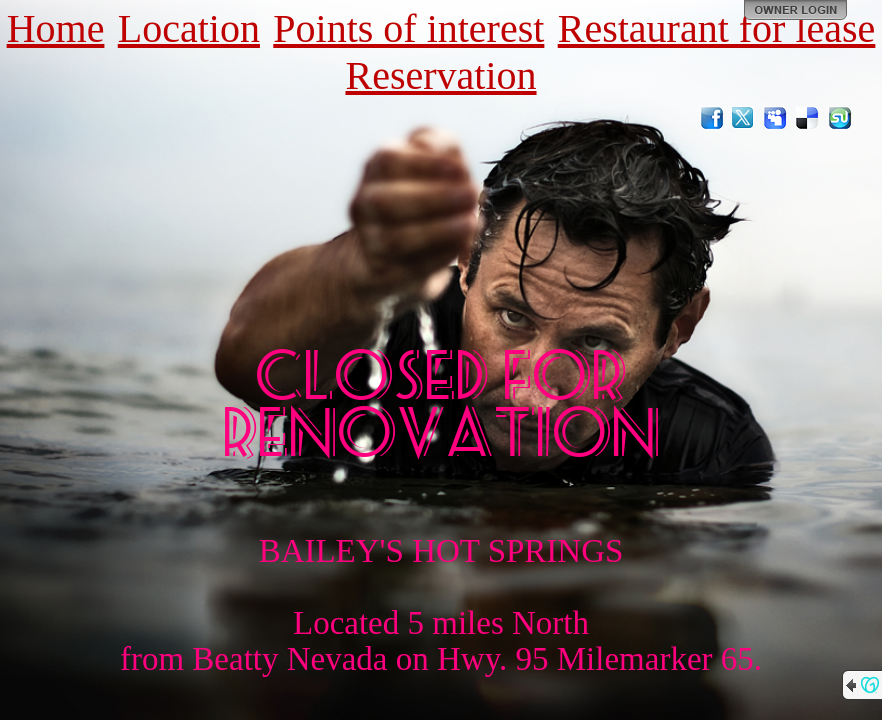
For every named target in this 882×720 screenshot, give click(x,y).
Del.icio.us (808, 118)
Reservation (440, 75)
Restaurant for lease (717, 28)
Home (56, 28)
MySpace (776, 118)
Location (189, 28)
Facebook (712, 118)
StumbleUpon (840, 118)
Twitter (744, 118)
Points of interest (408, 28)
